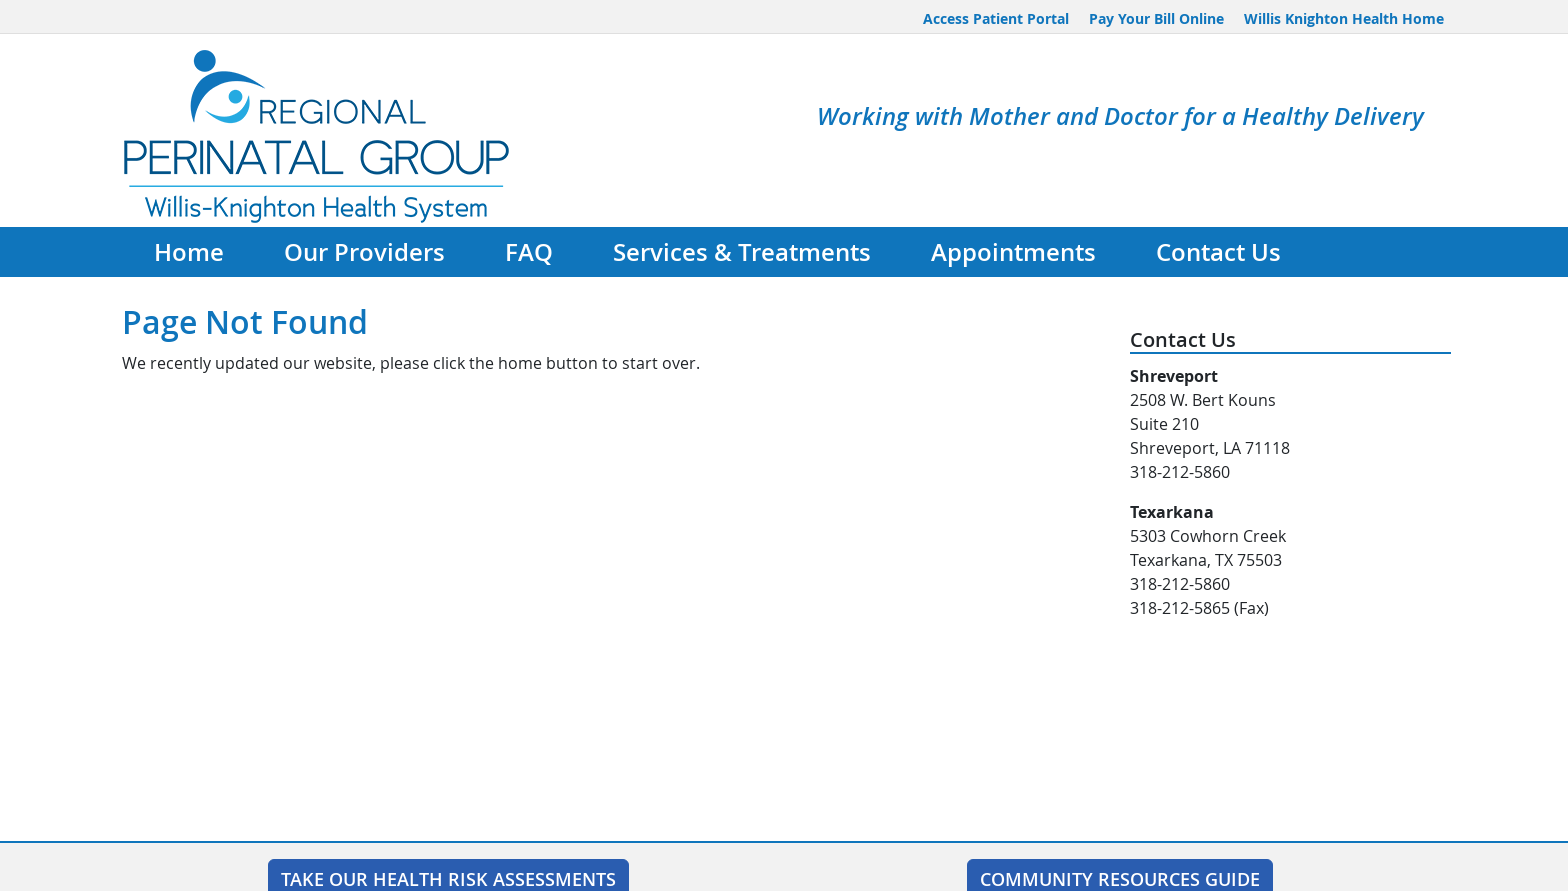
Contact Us (1218, 252)
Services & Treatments (742, 252)
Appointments (1013, 252)
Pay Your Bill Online (1156, 18)
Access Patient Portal (996, 18)
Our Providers (364, 252)
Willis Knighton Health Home (1344, 18)
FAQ (529, 252)
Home (189, 252)
